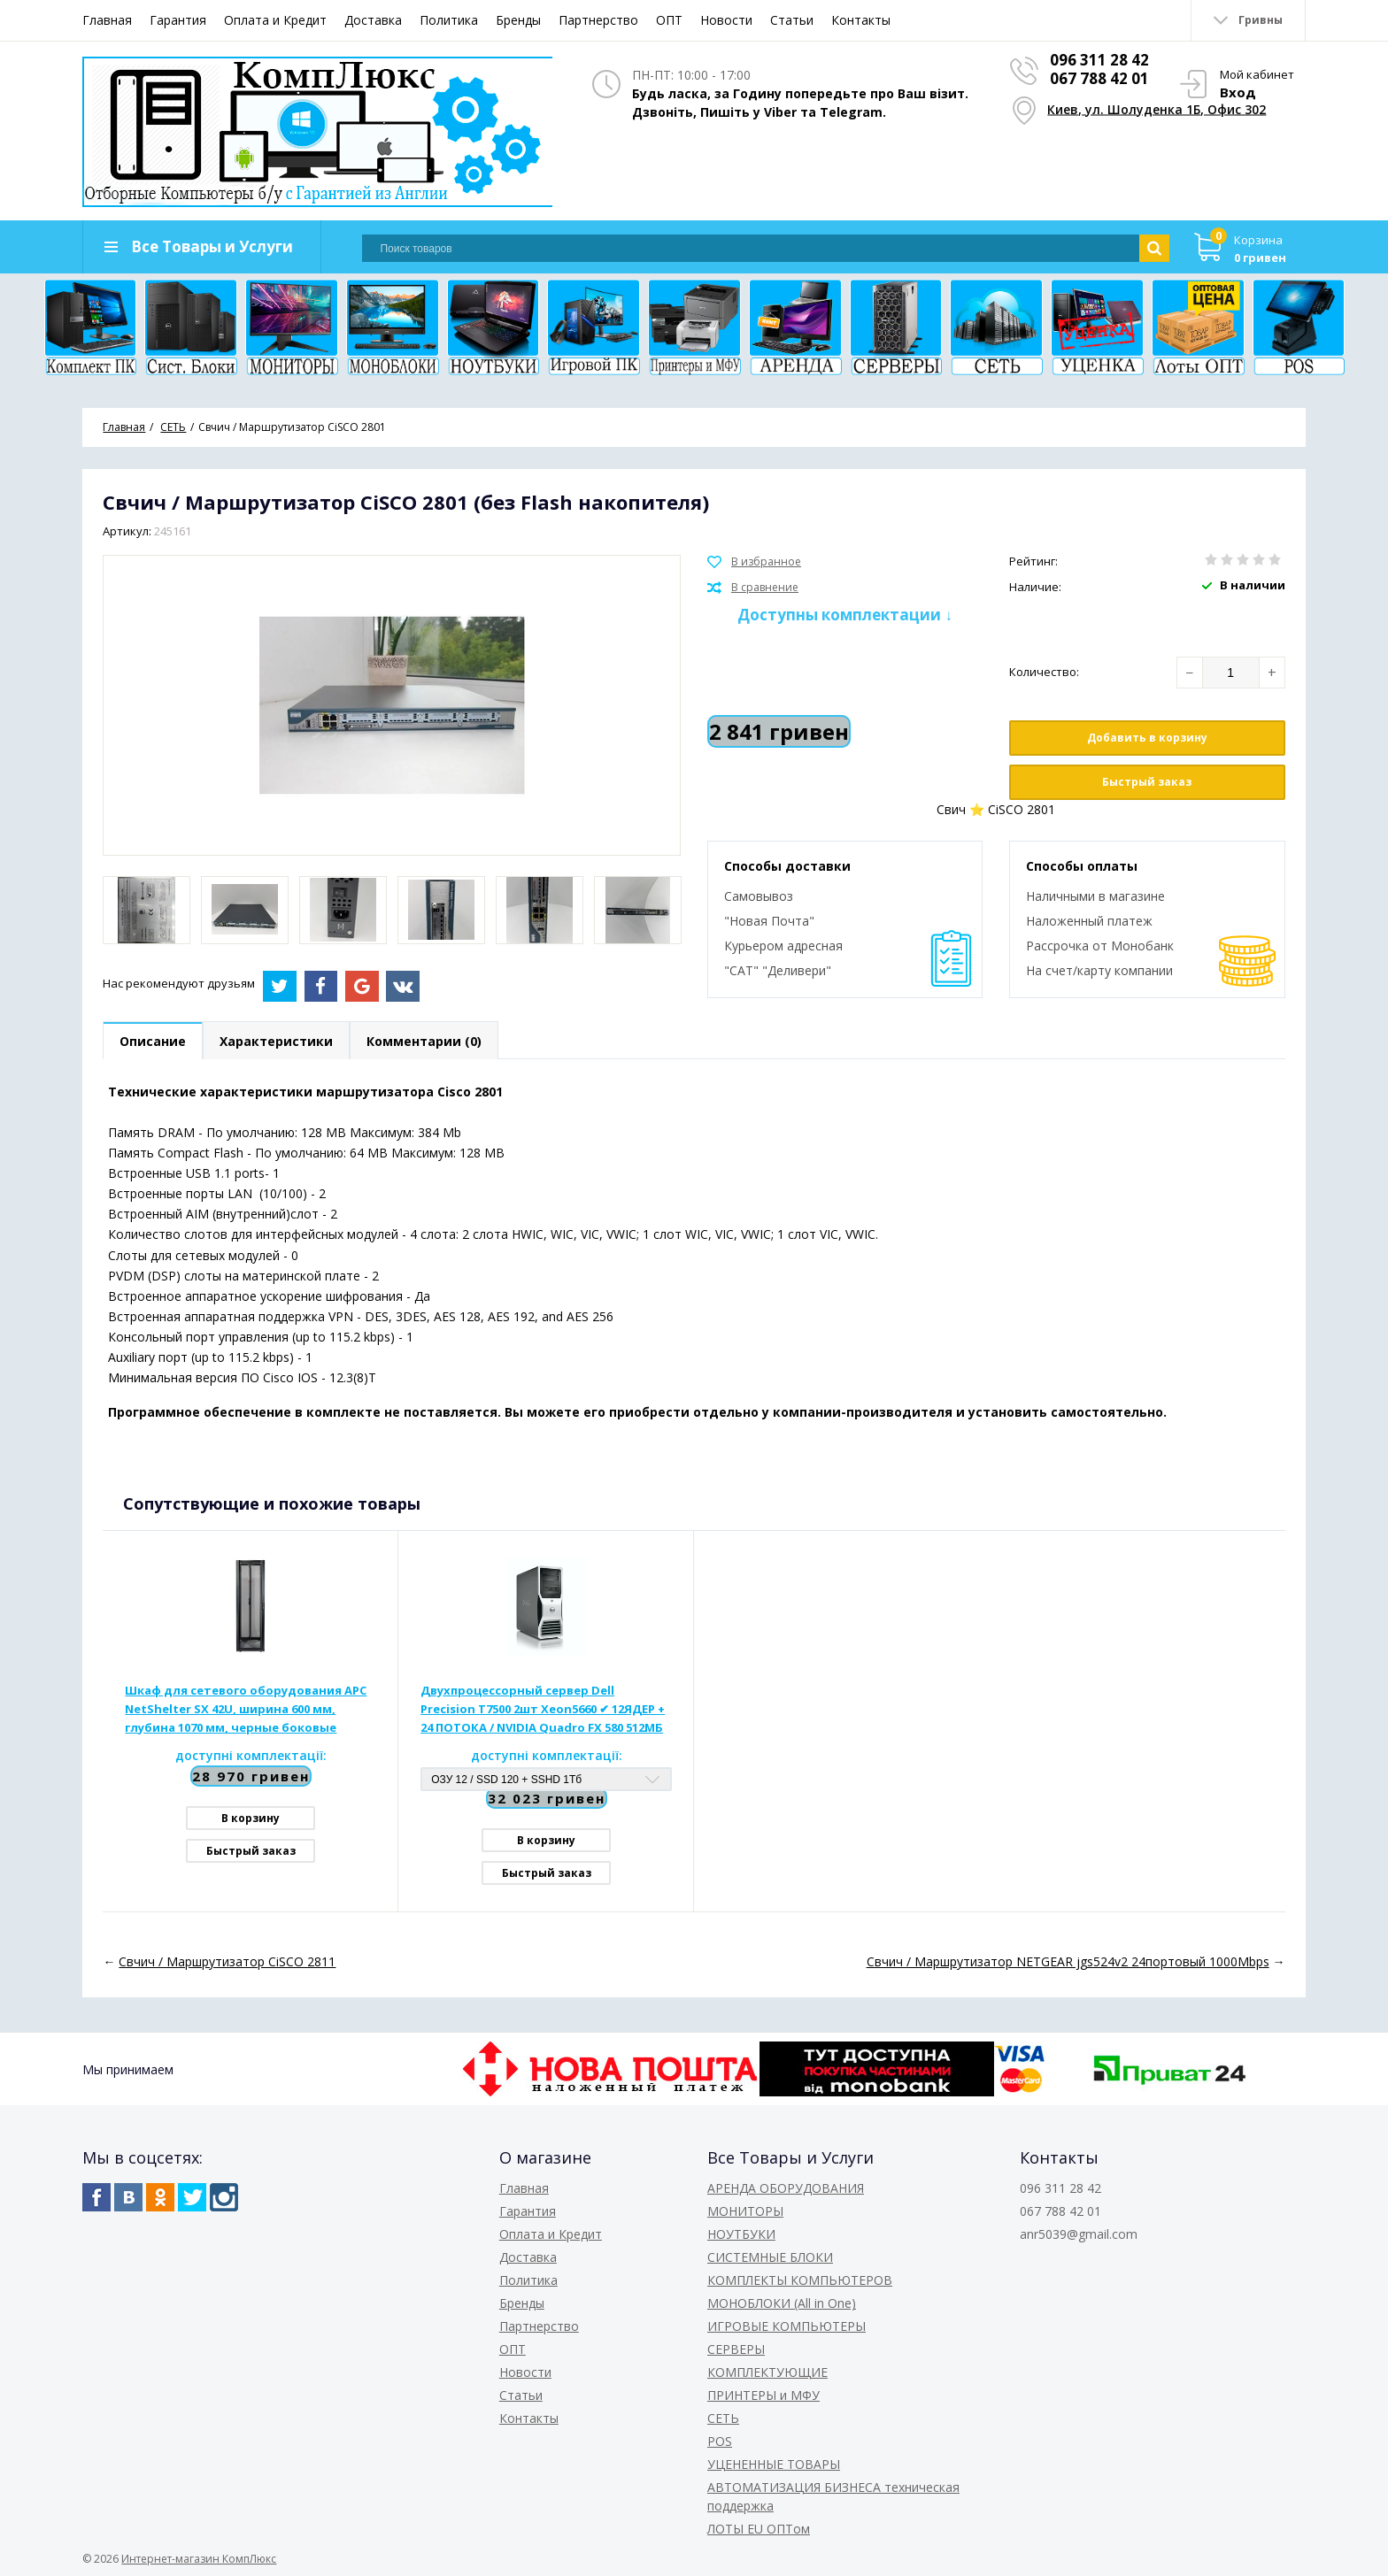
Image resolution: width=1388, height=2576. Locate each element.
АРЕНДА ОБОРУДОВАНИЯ (785, 2188)
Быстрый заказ (1146, 781)
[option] (146, 910)
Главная (107, 20)
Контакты (861, 20)
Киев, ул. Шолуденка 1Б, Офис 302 (1156, 108)
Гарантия (178, 20)
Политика (449, 20)
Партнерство (598, 20)
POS (719, 2441)
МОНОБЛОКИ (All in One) (781, 2303)
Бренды (518, 20)
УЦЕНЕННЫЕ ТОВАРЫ (773, 2464)
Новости (726, 20)
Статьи (792, 20)
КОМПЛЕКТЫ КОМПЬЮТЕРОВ (799, 2280)
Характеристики (276, 1041)
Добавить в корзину (1147, 737)
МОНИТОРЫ (745, 2211)
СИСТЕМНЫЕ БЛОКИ (770, 2257)
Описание (153, 1041)
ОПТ (669, 20)
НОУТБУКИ (741, 2234)
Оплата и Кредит (275, 20)
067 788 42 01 (1099, 78)
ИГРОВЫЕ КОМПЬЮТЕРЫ (786, 2326)
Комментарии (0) (424, 1041)
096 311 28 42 (1099, 60)
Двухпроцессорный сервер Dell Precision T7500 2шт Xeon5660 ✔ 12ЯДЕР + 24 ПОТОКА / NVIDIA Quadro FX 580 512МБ (542, 1708)
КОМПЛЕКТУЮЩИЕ (767, 2372)
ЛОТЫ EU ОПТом (758, 2528)
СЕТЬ (723, 2418)
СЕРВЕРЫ (736, 2349)
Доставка (373, 20)
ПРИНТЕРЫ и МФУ (763, 2395)
